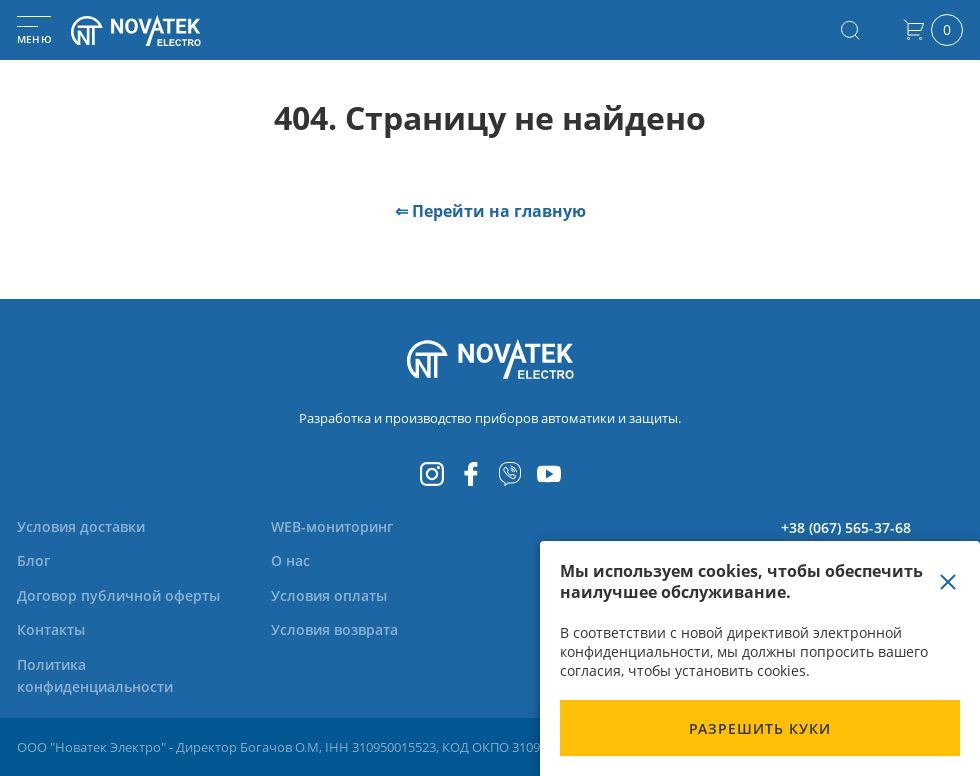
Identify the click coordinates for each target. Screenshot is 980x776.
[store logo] (160, 30)
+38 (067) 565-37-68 (846, 527)
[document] (760, 658)
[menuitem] (81, 526)
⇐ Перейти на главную (490, 211)
